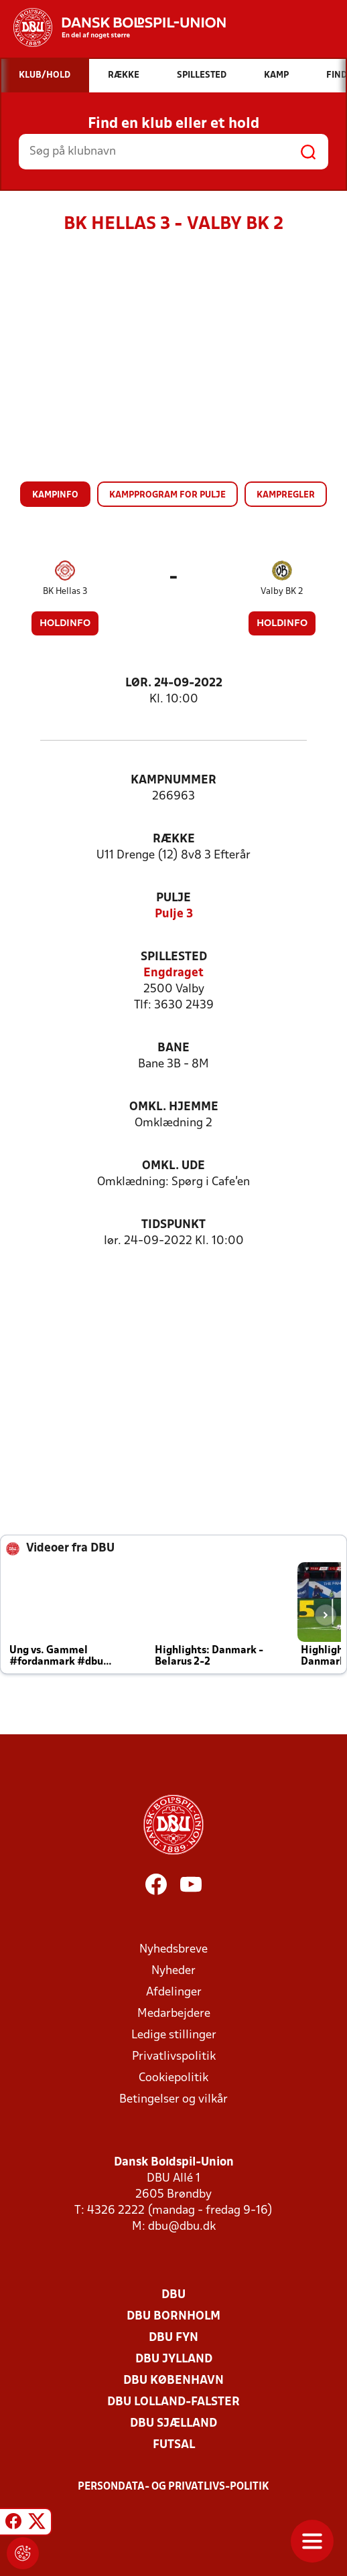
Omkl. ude (173, 1166)
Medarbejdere (173, 2014)
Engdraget (173, 973)
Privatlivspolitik (174, 2056)
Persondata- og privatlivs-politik (173, 2487)
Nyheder (173, 1971)
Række (174, 839)
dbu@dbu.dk (182, 2226)
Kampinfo (55, 495)
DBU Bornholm (173, 2316)
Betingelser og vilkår (173, 2099)
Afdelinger (174, 1992)
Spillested (174, 957)
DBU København (173, 2380)
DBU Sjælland (173, 2423)
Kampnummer (173, 780)
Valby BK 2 (282, 591)
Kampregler (286, 495)
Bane (173, 1048)
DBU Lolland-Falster (173, 2402)
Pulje (173, 898)
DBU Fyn (173, 2338)
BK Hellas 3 (65, 591)
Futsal (174, 2445)
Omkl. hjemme (173, 1107)
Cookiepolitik (173, 2078)
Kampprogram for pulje (167, 495)
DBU (173, 2295)
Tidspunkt (173, 1225)
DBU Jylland (173, 2359)
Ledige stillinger (173, 2035)
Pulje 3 (174, 914)
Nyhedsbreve (173, 1949)
